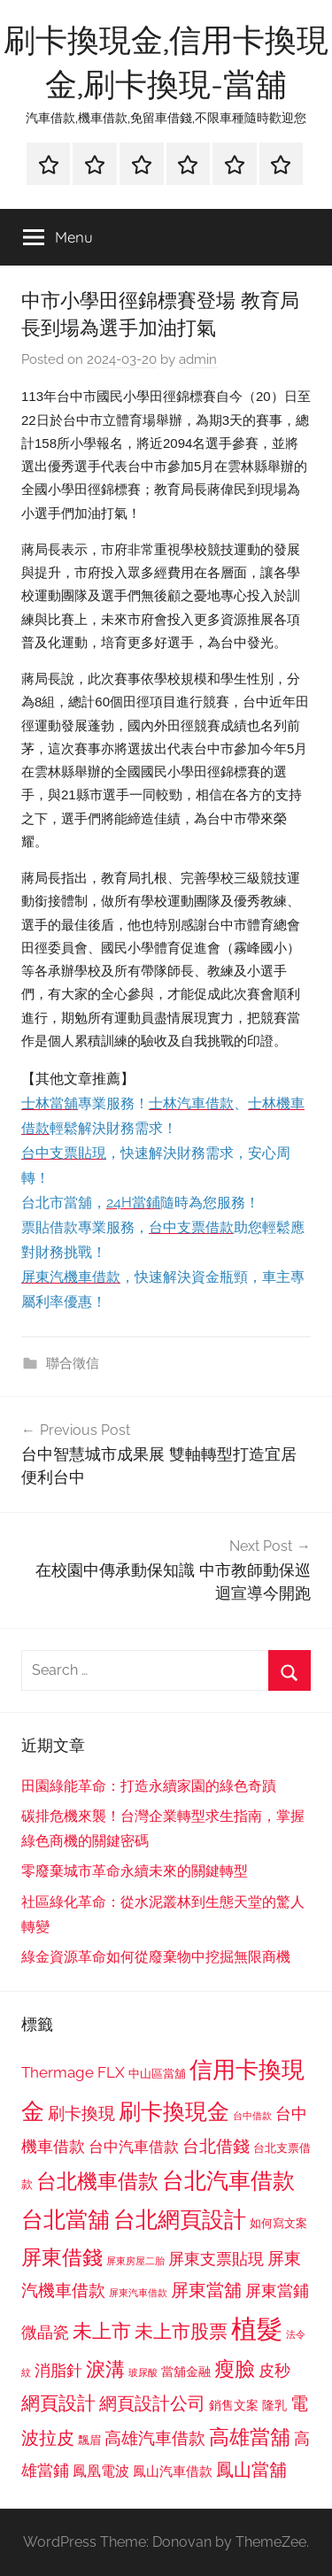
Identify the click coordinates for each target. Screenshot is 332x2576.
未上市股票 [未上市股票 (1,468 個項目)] (181, 2331)
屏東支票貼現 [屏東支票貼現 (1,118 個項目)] (216, 2259)
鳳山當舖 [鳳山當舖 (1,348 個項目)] (251, 2469)
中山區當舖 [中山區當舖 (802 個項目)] (157, 2073)
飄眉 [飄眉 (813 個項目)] (89, 2440)
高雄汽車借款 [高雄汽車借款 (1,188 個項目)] (154, 2438)
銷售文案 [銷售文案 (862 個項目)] (234, 2405)
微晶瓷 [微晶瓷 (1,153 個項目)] (45, 2332)
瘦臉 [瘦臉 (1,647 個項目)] (234, 2368)
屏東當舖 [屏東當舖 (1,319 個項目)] (206, 2290)
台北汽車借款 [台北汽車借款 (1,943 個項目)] (228, 2180)
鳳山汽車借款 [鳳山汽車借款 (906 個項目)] (172, 2471)
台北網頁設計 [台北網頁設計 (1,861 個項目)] (179, 2220)
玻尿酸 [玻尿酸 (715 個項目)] (143, 2373)
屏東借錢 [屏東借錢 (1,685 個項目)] (62, 2257)
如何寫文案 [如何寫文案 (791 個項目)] (278, 2223)
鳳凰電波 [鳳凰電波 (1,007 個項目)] (101, 2471)
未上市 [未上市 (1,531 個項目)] (102, 2330)
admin (198, 359)
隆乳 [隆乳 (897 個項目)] (274, 2405)
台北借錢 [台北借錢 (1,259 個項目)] (216, 2146)
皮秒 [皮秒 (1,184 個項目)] (274, 2370)
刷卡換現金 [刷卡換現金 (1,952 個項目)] (174, 2111)
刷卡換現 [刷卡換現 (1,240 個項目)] (81, 2113)
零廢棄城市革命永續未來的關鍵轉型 (134, 1871)
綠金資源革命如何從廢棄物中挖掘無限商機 (155, 1956)
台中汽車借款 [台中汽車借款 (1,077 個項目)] (134, 2147)
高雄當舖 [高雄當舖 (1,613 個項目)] (249, 2437)
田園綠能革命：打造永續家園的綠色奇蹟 (148, 1786)
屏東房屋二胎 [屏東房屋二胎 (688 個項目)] (135, 2261)
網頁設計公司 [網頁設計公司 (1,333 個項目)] (152, 2403)
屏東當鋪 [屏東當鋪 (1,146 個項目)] (277, 2290)
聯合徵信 (72, 1363)
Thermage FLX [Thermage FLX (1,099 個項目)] (73, 2072)
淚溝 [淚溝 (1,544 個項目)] (105, 2368)
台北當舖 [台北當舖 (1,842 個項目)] (65, 2220)
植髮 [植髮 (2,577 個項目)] (256, 2328)
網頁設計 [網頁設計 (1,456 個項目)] (58, 2403)
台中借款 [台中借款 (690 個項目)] (252, 2115)
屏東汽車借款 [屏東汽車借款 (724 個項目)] (138, 2293)
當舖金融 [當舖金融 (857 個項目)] (186, 2371)
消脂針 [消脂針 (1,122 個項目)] (58, 2370)
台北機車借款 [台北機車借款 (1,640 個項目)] (97, 2181)
